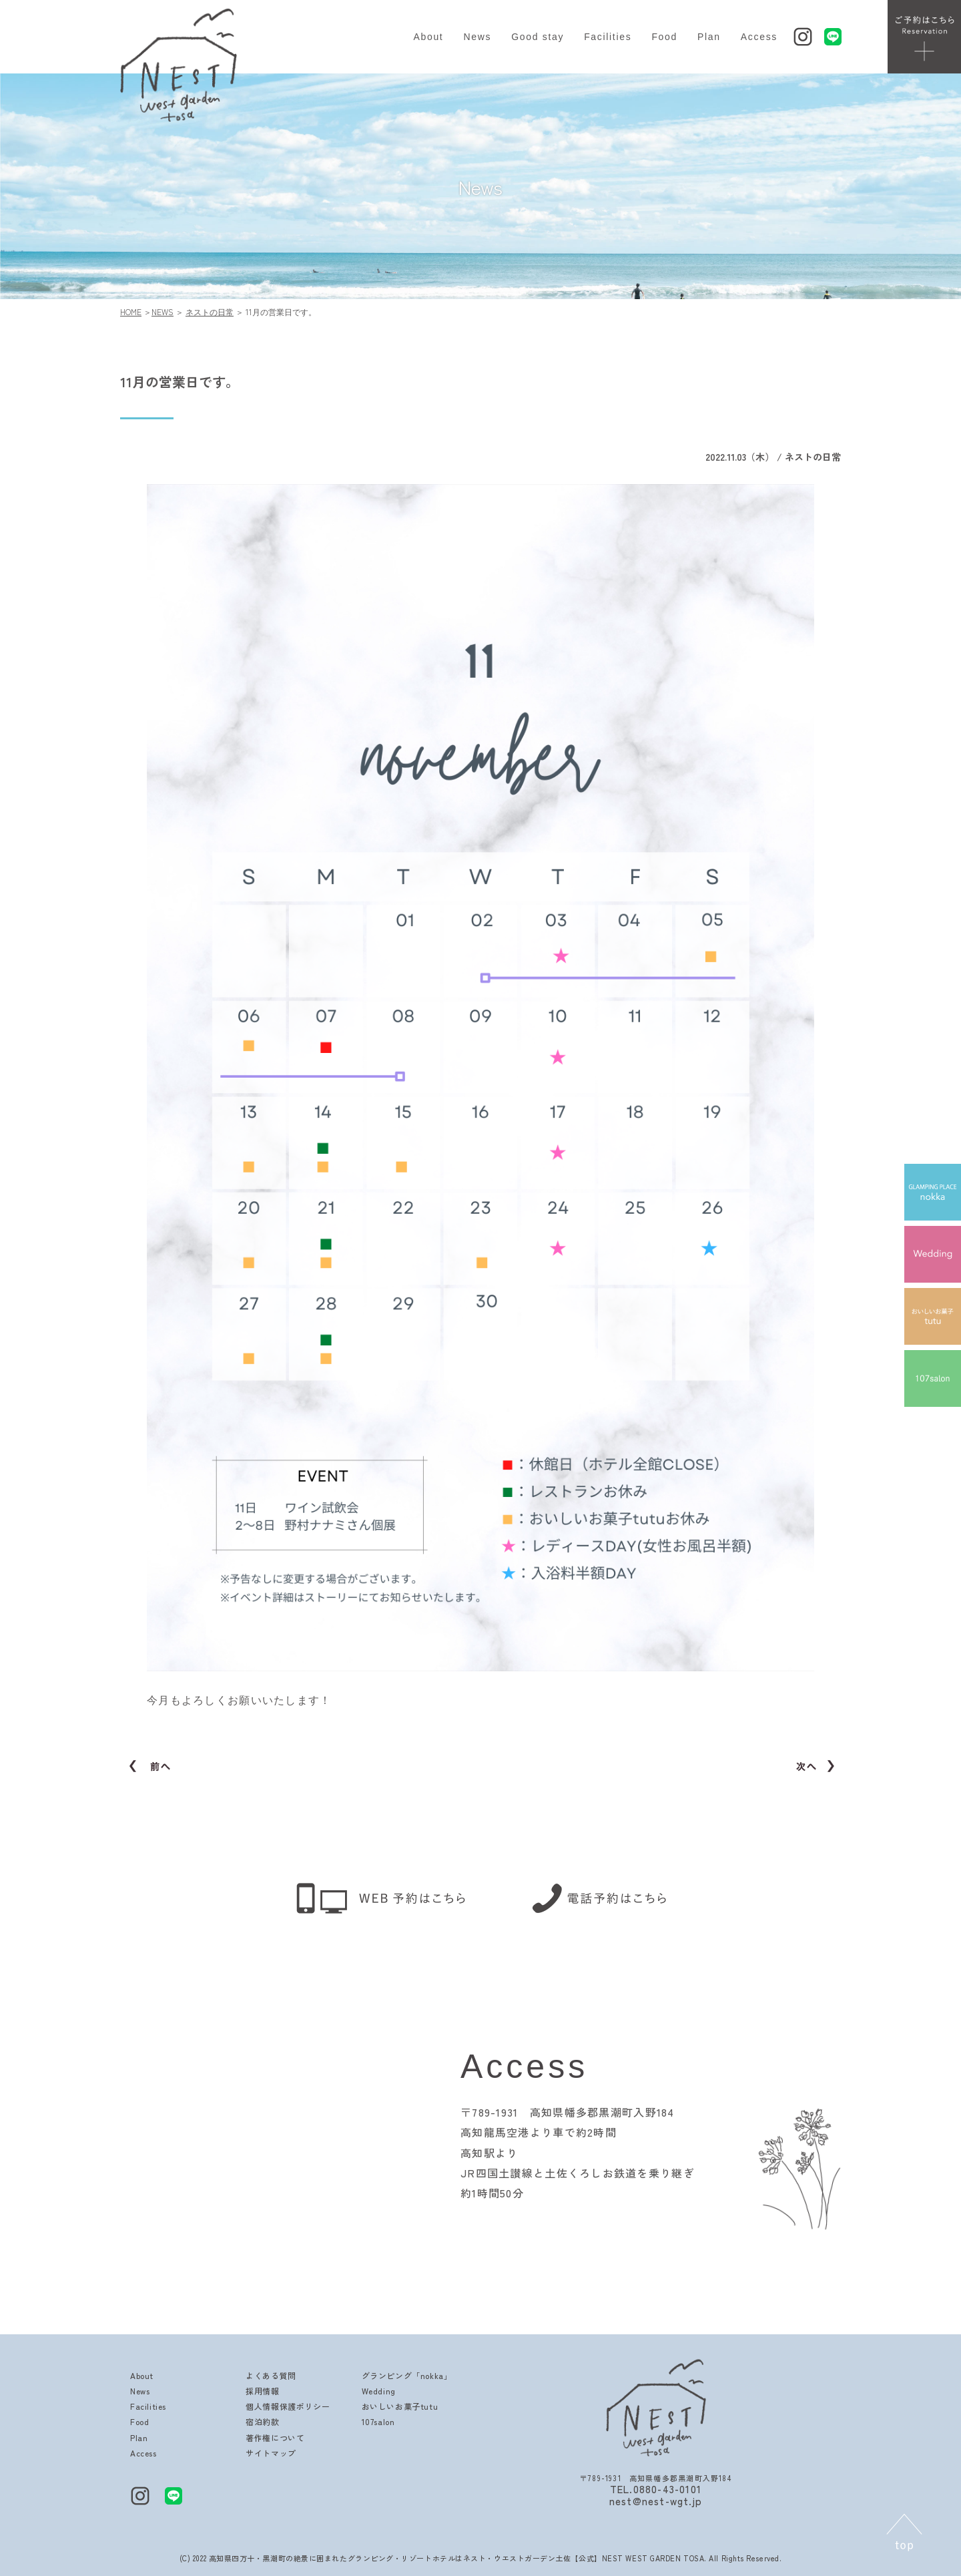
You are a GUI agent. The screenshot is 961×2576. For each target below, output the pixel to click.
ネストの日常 (210, 311)
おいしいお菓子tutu (400, 2406)
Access (759, 36)
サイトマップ (271, 2452)
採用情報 (262, 2390)
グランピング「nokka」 (407, 2375)
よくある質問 (271, 2375)
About (428, 36)
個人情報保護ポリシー (288, 2406)
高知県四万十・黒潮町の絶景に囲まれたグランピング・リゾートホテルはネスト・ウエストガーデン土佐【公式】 (405, 2558)
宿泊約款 (262, 2421)
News (477, 36)
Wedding (379, 2390)
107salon (378, 2421)
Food (664, 36)
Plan (709, 36)
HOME (130, 311)
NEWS (162, 311)
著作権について (275, 2437)
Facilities (607, 36)
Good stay (537, 36)
